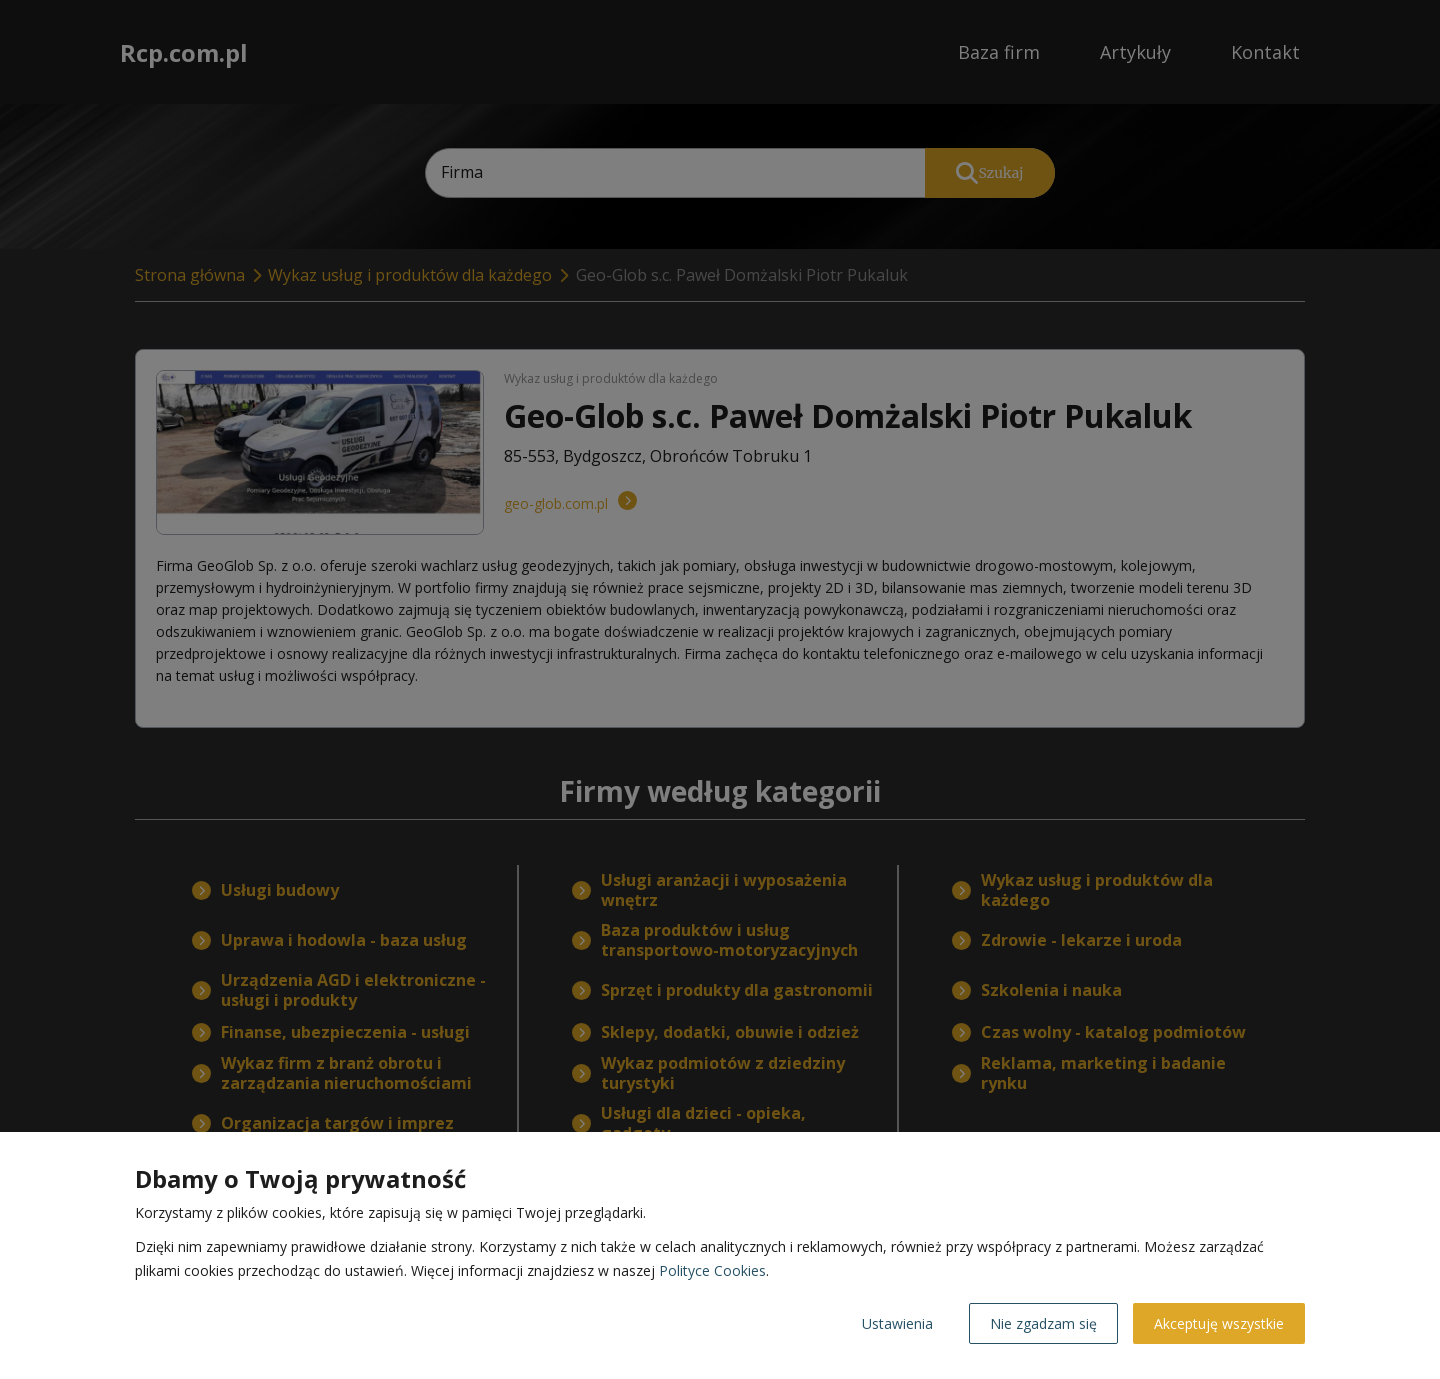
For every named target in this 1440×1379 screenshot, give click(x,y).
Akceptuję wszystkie (1219, 1323)
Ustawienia (897, 1323)
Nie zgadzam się (1043, 1323)
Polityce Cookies (712, 1270)
